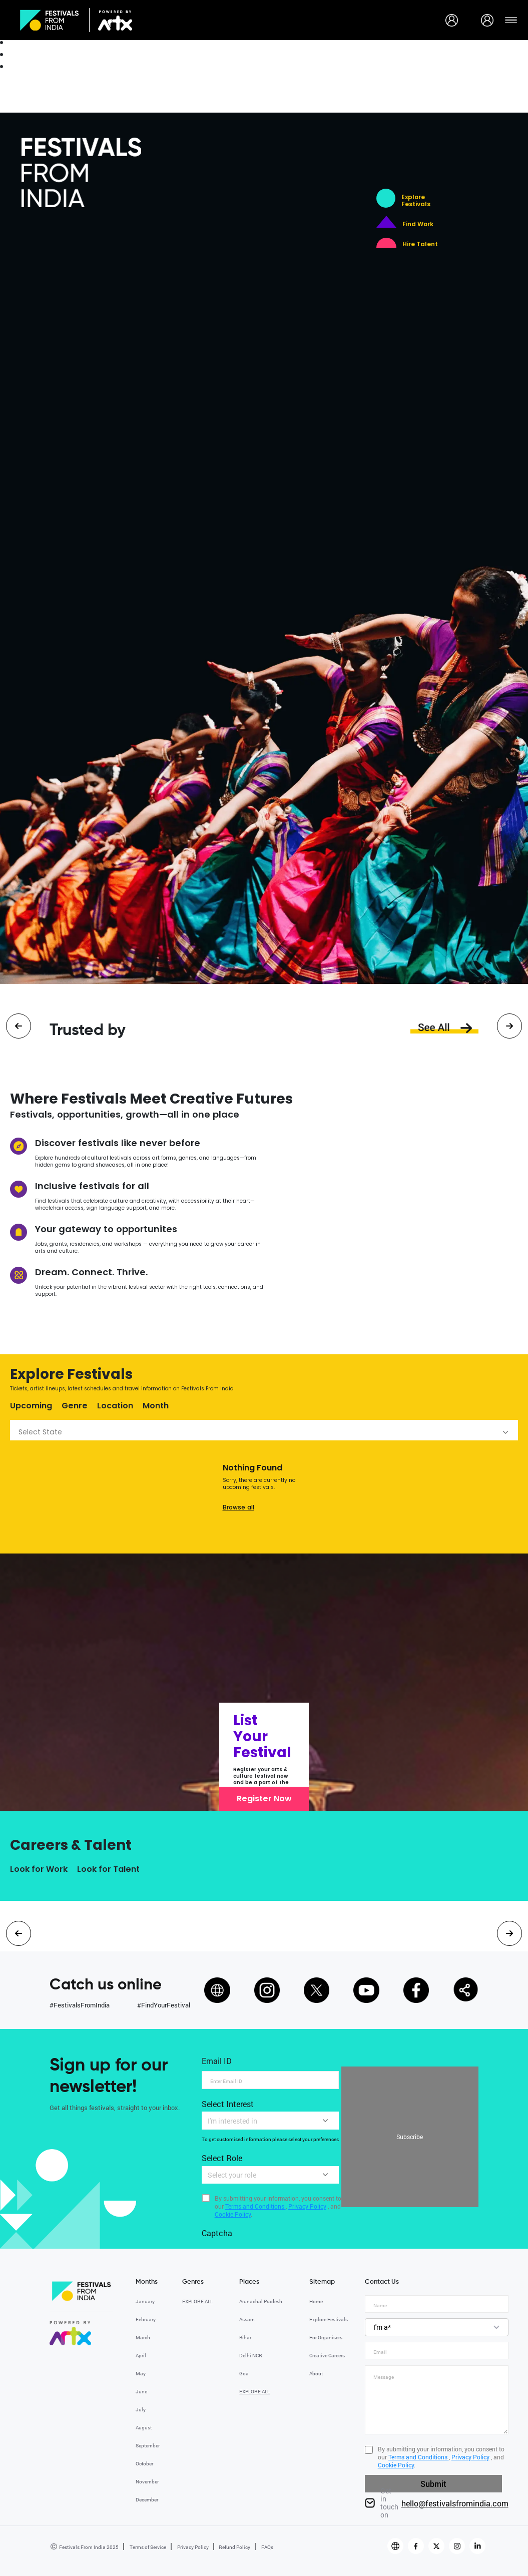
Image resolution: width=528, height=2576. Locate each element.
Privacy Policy (192, 2546)
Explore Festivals (415, 201)
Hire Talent (420, 244)
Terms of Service (147, 2546)
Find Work (417, 224)
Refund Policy (234, 2546)
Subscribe (409, 2137)
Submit (433, 2483)
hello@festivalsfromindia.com (454, 2503)
